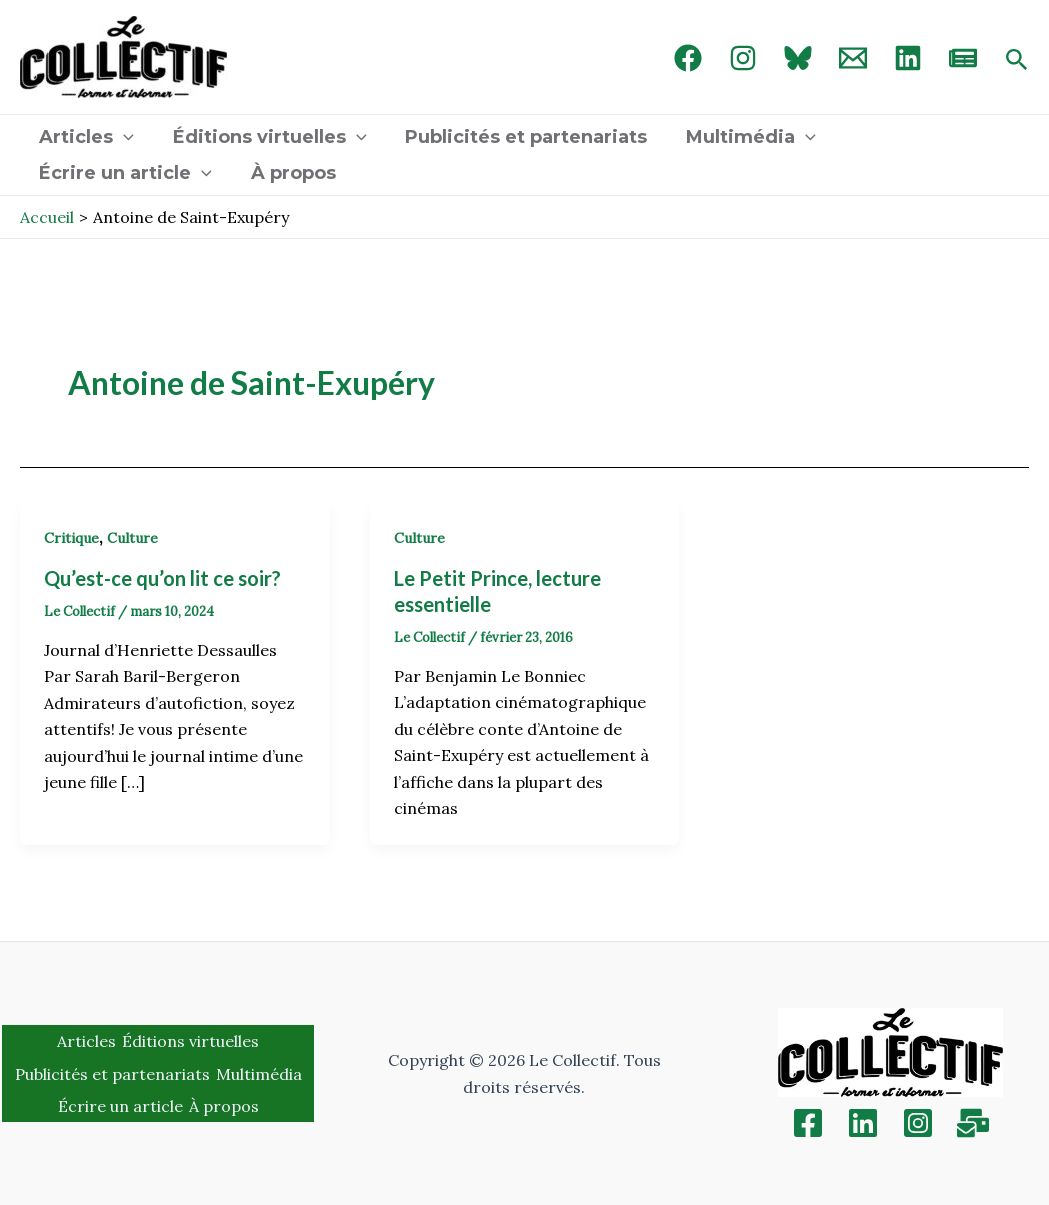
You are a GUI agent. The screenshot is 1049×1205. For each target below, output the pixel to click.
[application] (122, 137)
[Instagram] (743, 58)
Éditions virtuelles (266, 137)
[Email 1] (853, 58)
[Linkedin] (863, 1123)
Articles (85, 137)
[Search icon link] (1017, 61)
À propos (289, 173)
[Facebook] (688, 58)
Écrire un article (124, 173)
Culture (132, 538)
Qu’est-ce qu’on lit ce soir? (164, 578)
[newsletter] (963, 58)
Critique (71, 538)
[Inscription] (973, 1123)
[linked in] (908, 58)
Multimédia (742, 137)
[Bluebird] (798, 58)
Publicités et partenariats (520, 137)
